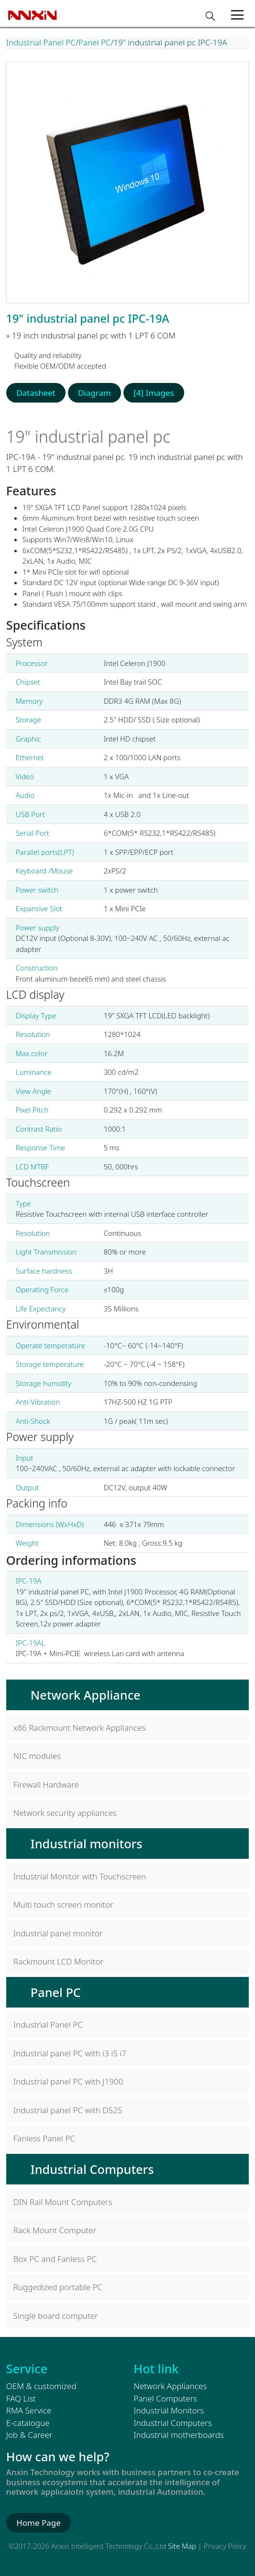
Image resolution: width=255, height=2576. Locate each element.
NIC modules (37, 1755)
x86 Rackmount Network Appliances (79, 1727)
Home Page (38, 2522)
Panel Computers (165, 2398)
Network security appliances (65, 1812)
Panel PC (94, 42)
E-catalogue (28, 2422)
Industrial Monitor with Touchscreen (79, 1876)
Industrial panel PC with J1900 (68, 2081)
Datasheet (35, 392)
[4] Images (153, 392)
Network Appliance (86, 1695)
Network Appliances (170, 2385)
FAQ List (21, 2398)
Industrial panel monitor (58, 1933)
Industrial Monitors (168, 2410)
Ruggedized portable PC (57, 2286)
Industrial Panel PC (41, 42)
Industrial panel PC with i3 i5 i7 (69, 2053)
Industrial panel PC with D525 (67, 2110)
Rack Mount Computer (54, 2230)
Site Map (182, 2546)
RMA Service (29, 2410)
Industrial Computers (92, 2169)
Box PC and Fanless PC (55, 2258)
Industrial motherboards (178, 2434)
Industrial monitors (87, 1843)
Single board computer (55, 2315)
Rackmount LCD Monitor (58, 1961)
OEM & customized (41, 2385)
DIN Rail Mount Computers (62, 2201)
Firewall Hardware (46, 1784)
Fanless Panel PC (44, 2138)
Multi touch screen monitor (63, 1904)
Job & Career (29, 2434)
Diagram (94, 392)
